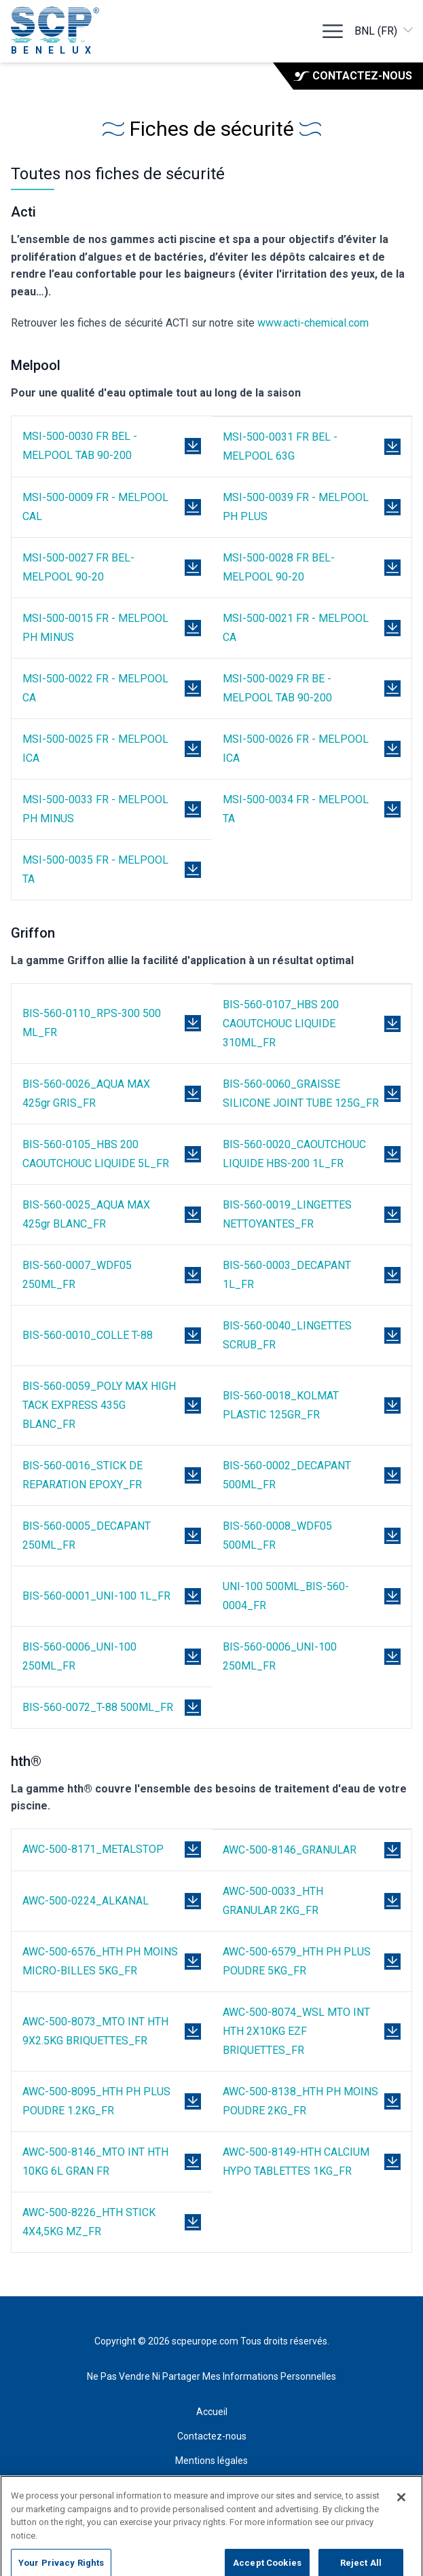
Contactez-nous (352, 75)
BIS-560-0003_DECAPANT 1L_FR (287, 1275)
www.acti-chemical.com (313, 322)
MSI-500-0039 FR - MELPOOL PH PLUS (296, 507)
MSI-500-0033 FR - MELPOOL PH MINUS (95, 809)
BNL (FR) (384, 30)
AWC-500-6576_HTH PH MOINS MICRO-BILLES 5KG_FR (100, 1961)
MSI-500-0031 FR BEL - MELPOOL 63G (280, 446)
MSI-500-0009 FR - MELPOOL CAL (95, 507)
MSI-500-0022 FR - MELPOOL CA (95, 688)
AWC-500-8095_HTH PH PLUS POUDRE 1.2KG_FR (96, 2101)
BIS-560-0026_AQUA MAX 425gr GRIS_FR (86, 1093)
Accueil (211, 2411)
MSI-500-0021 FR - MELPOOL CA (296, 628)
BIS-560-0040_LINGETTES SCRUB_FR (287, 1335)
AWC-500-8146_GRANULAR (289, 1849)
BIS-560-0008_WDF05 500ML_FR (277, 1535)
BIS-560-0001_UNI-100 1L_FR (96, 1595)
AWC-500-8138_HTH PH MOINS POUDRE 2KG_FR (300, 2101)
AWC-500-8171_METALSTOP (93, 1849)
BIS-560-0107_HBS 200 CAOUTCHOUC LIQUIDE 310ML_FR (281, 1023)
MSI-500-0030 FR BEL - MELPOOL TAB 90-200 (79, 446)
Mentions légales (211, 2460)
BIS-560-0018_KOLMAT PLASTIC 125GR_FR (281, 1405)
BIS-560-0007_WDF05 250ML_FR (77, 1275)
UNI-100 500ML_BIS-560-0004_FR (286, 1596)
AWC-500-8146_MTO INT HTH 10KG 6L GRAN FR (95, 2161)
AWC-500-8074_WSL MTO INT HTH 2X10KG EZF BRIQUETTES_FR (296, 2031)
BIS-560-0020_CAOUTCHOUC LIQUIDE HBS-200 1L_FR (294, 1154)
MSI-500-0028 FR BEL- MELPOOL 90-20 (279, 567)
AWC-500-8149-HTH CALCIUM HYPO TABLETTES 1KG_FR (296, 2161)
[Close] (401, 2506)
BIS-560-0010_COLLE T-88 (87, 1335)
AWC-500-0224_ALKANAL (85, 1900)
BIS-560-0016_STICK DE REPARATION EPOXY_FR (82, 1475)
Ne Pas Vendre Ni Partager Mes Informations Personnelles (211, 2376)
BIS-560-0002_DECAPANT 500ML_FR (287, 1475)
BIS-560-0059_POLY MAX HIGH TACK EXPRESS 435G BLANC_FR (99, 1405)
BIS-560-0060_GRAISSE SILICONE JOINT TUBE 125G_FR (301, 1093)
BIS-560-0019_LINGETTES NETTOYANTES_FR (287, 1214)
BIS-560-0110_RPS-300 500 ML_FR (91, 1023)
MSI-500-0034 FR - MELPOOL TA (296, 809)
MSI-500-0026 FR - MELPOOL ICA (296, 749)
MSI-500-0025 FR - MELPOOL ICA (95, 749)
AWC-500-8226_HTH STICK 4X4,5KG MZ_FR (88, 2222)
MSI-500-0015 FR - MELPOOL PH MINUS (95, 628)
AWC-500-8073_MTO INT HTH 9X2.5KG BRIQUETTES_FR (95, 2031)
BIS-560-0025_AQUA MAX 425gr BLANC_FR (86, 1214)
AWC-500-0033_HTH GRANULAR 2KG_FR (273, 1901)
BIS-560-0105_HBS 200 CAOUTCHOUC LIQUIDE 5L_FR (95, 1154)
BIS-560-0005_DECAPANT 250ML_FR (86, 1535)
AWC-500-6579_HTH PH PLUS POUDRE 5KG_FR (297, 1961)
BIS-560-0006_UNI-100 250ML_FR (79, 1656)
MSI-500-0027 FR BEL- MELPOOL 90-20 (78, 567)
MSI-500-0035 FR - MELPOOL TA (95, 869)
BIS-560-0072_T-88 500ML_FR (97, 1707)
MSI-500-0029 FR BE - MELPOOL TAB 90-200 (277, 688)
